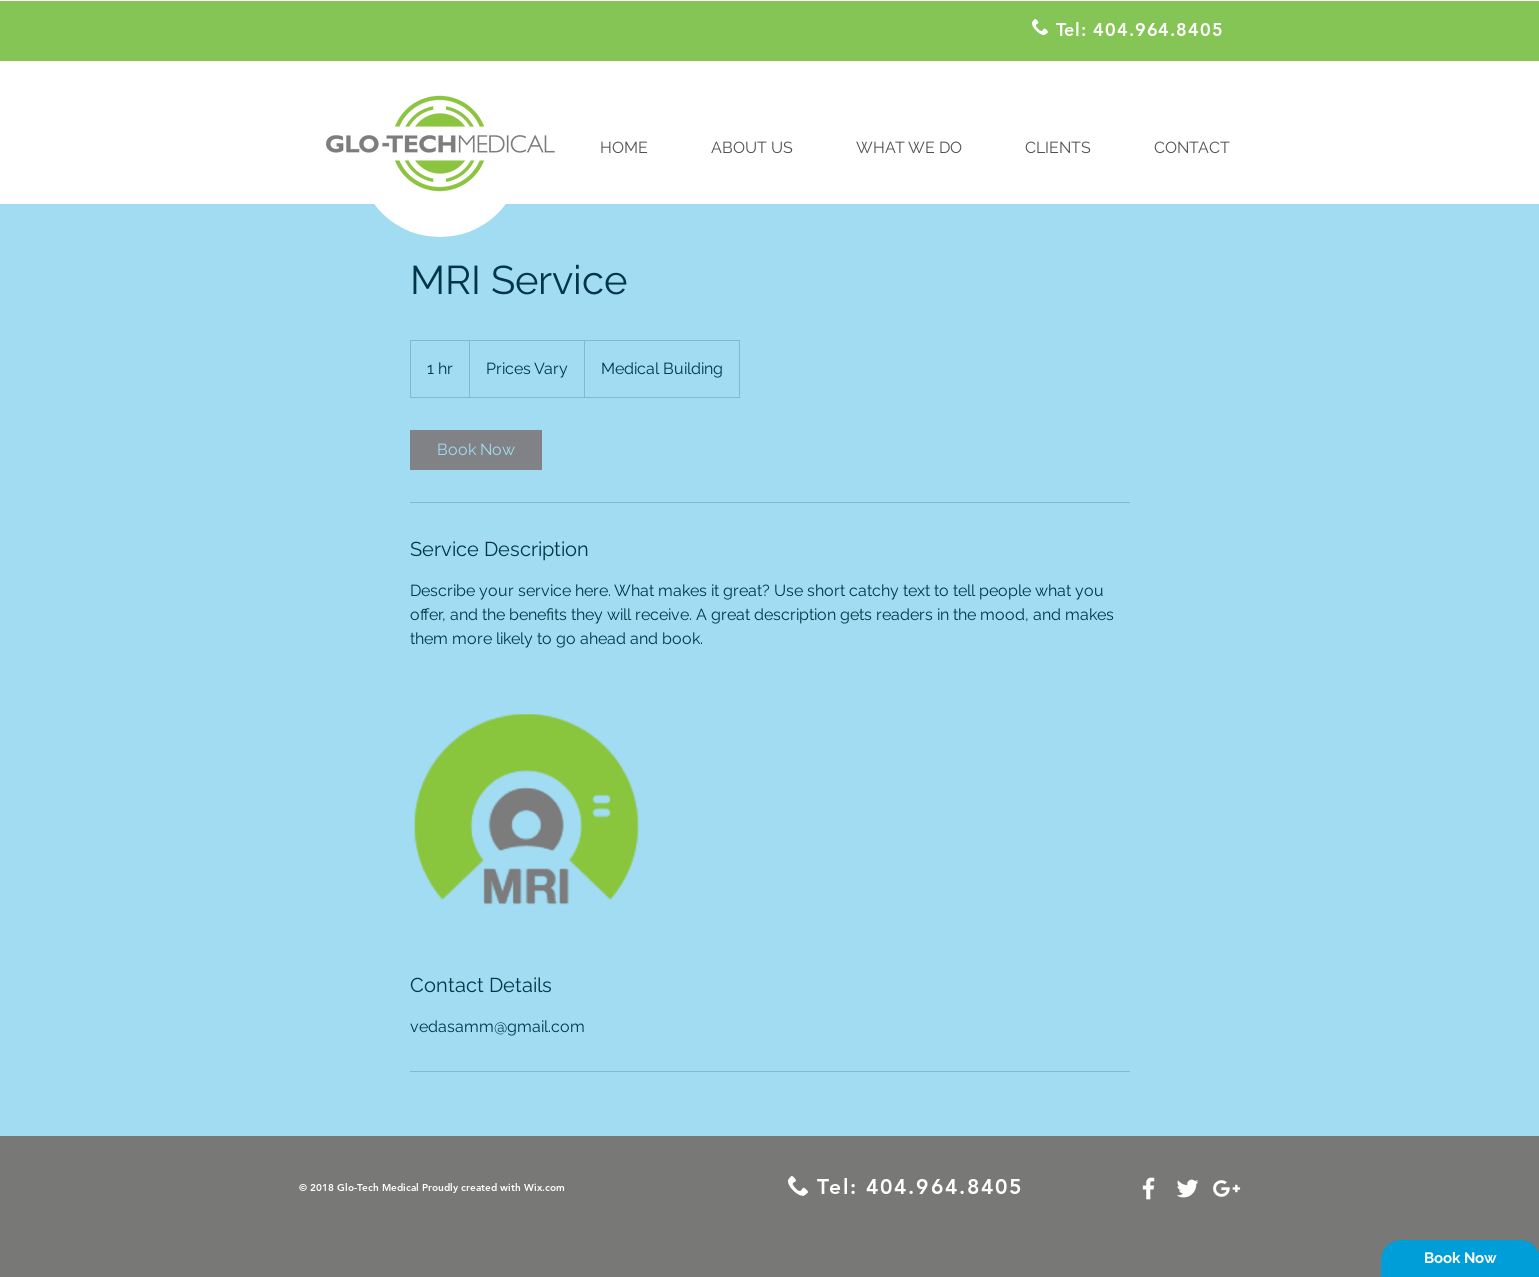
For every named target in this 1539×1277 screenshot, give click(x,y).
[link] (476, 450)
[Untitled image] (526, 811)
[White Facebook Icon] (1148, 1188)
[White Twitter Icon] (1187, 1188)
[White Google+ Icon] (1226, 1188)
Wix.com (544, 1187)
